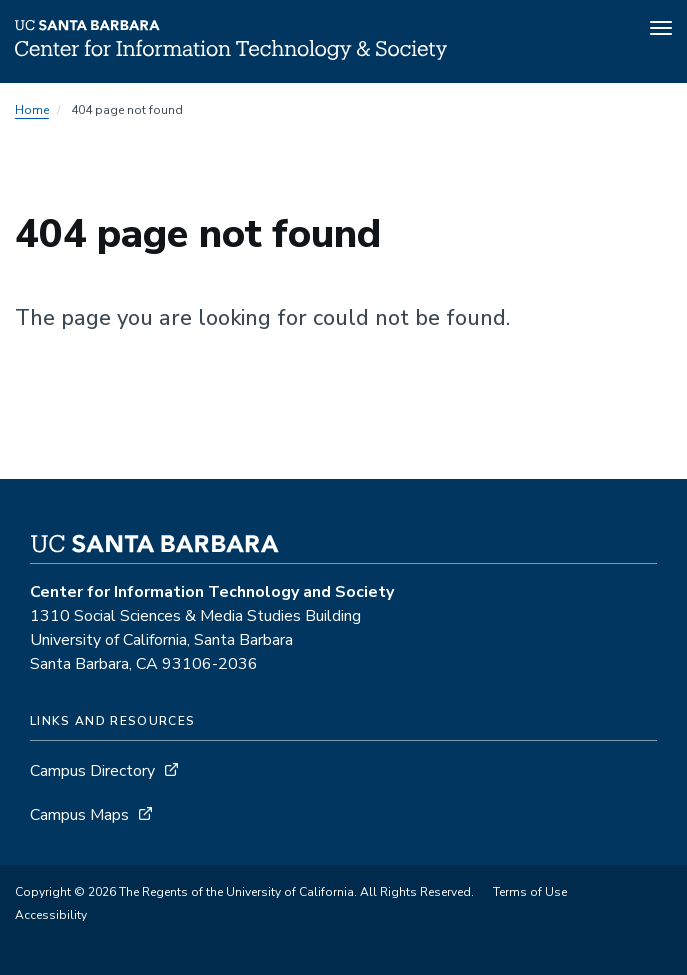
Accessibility (51, 915)
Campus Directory (92, 771)
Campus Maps (79, 815)
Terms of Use (530, 892)
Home (32, 110)
